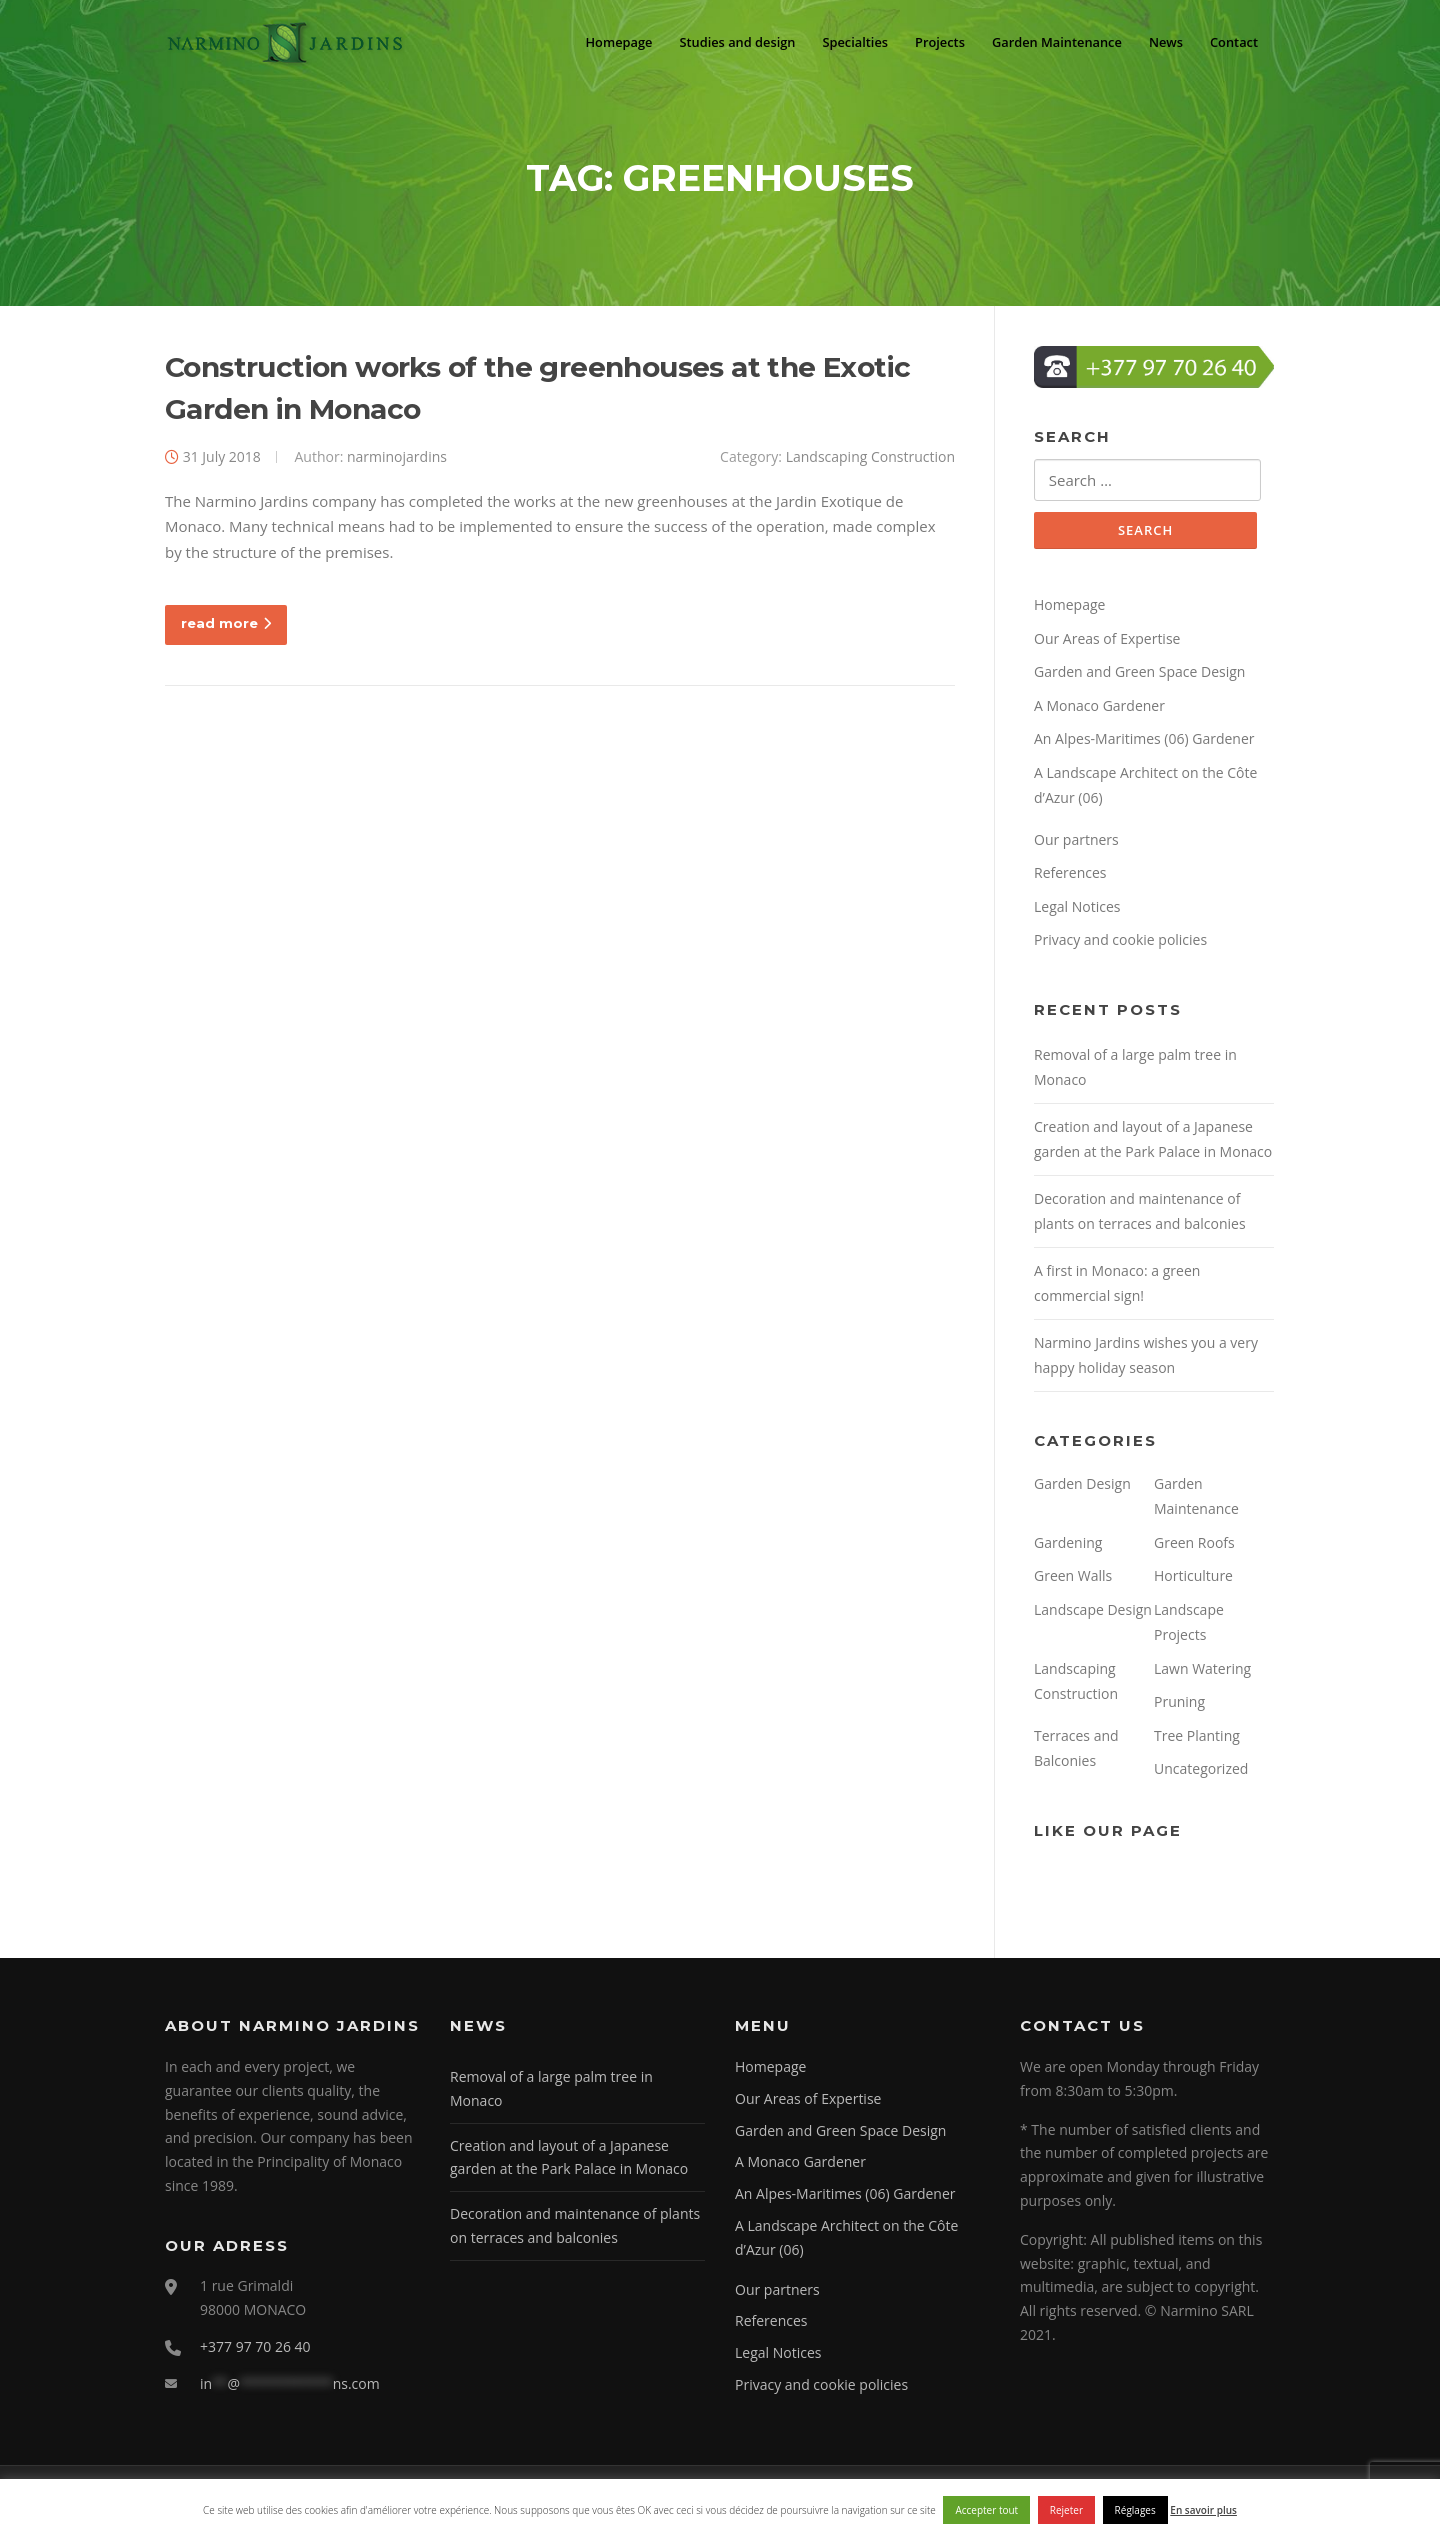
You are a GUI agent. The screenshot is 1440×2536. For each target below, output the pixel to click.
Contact (1232, 42)
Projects (927, 42)
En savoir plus (1203, 2510)
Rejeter (1066, 2510)
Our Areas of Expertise (1107, 645)
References (1070, 879)
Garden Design (1082, 1490)
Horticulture (1193, 1582)
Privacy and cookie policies (1120, 946)
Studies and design (717, 42)
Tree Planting (1197, 1742)
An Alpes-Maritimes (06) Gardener (1144, 745)
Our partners (1076, 846)
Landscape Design (1093, 1616)
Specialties (839, 42)
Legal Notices (1077, 913)
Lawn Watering (1202, 1675)
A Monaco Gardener (1099, 712)
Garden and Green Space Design (1139, 678)
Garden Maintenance (1049, 42)
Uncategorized (1201, 1775)
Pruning (1179, 1708)
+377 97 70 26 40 (255, 2352)
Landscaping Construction (870, 461)
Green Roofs (1194, 1549)
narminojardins (397, 461)
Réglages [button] (1135, 2510)
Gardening (1068, 1549)
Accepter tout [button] (986, 2510)
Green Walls (1073, 1582)
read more (226, 628)
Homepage (593, 42)
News (1162, 42)
